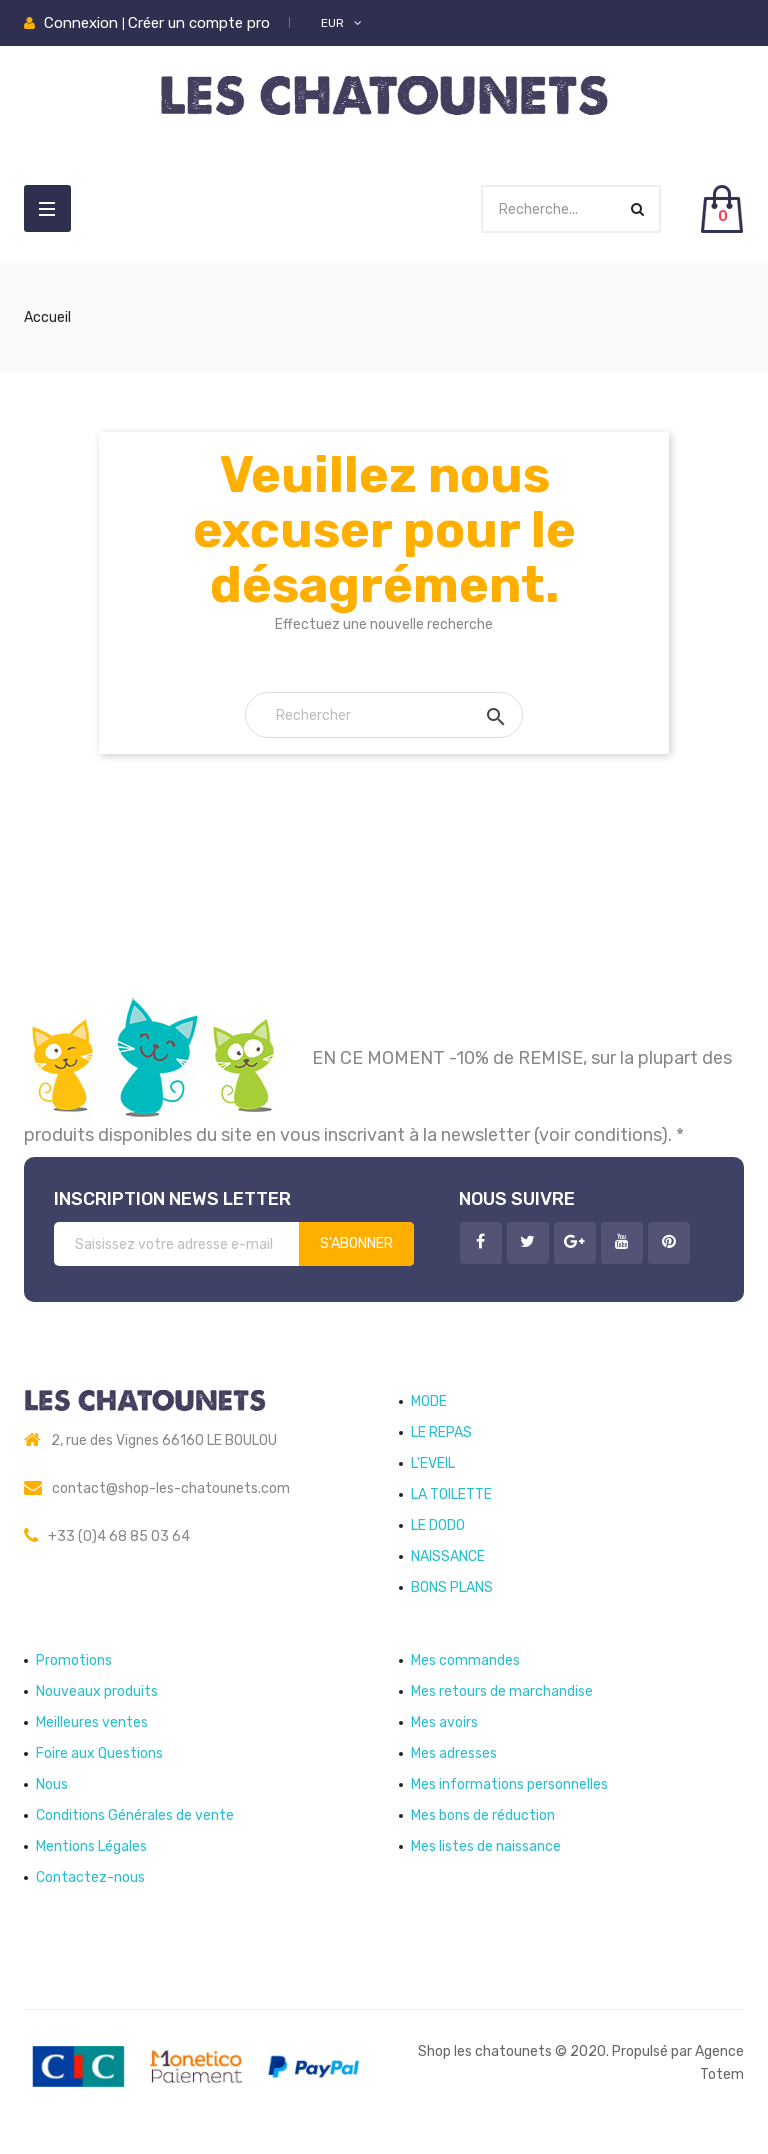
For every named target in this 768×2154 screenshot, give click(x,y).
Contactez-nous (90, 1877)
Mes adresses (454, 1753)
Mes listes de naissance (486, 1846)
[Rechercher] (384, 715)
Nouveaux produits (97, 1691)
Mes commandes (465, 1660)
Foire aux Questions (99, 1753)
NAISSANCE (448, 1556)
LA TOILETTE (451, 1494)
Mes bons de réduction (483, 1815)
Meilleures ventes (92, 1722)
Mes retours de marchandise (502, 1691)
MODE (429, 1401)
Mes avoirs (444, 1722)
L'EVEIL (433, 1463)
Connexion (83, 23)
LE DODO (438, 1525)
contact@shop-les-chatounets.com (171, 1488)
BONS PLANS (452, 1587)
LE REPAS (441, 1432)
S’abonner (356, 1243)
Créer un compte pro (199, 23)
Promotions (74, 1660)
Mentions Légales (91, 1846)
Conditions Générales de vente (135, 1815)
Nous (52, 1784)
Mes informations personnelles (509, 1784)
